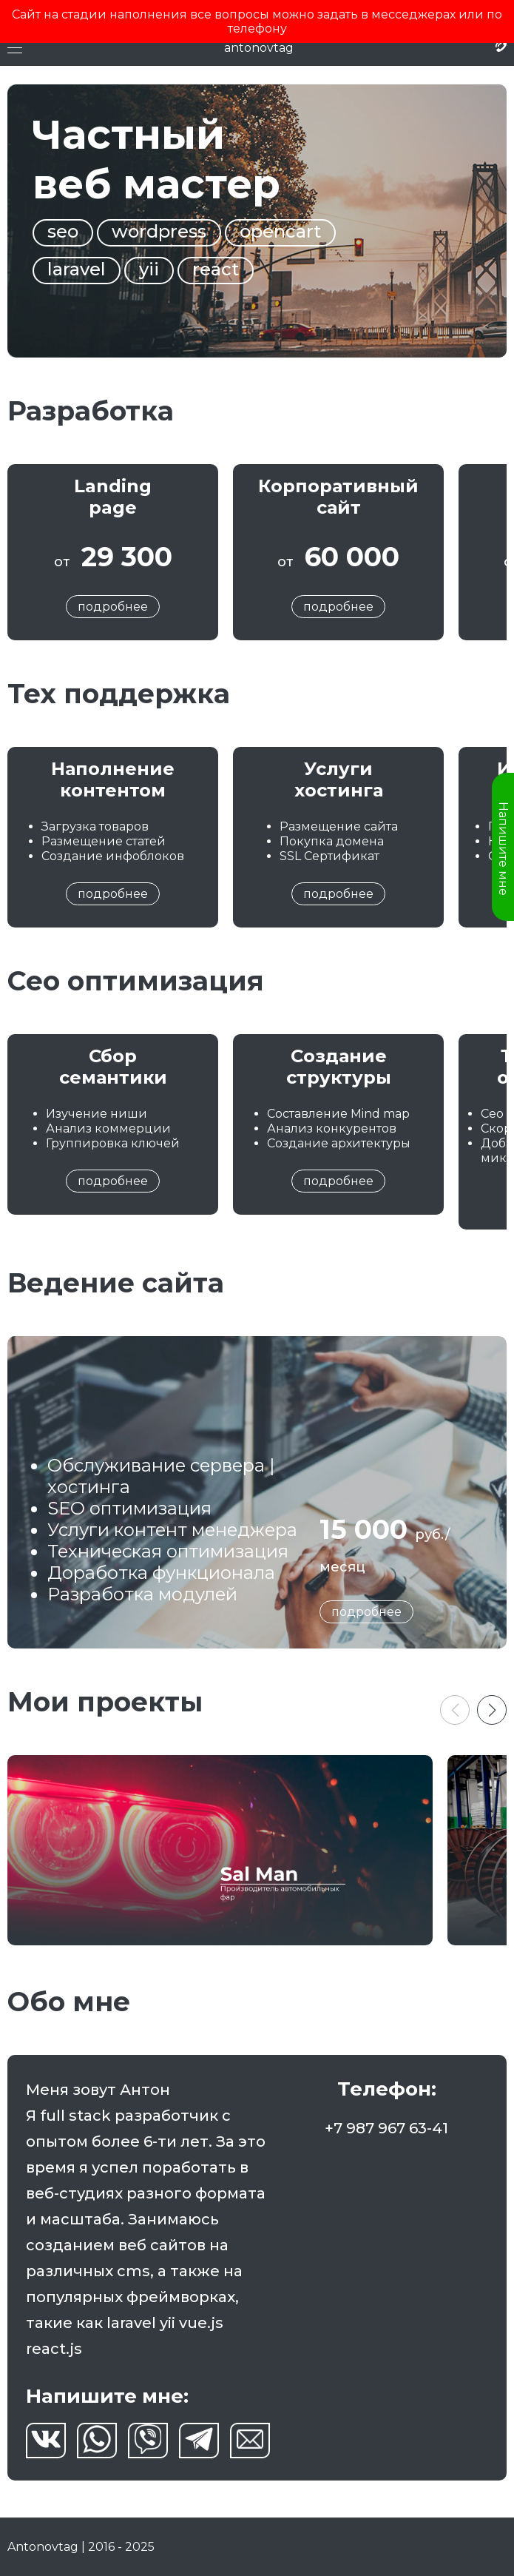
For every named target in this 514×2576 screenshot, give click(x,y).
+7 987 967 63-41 (386, 2128)
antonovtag (259, 48)
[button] (492, 1710)
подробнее (113, 607)
